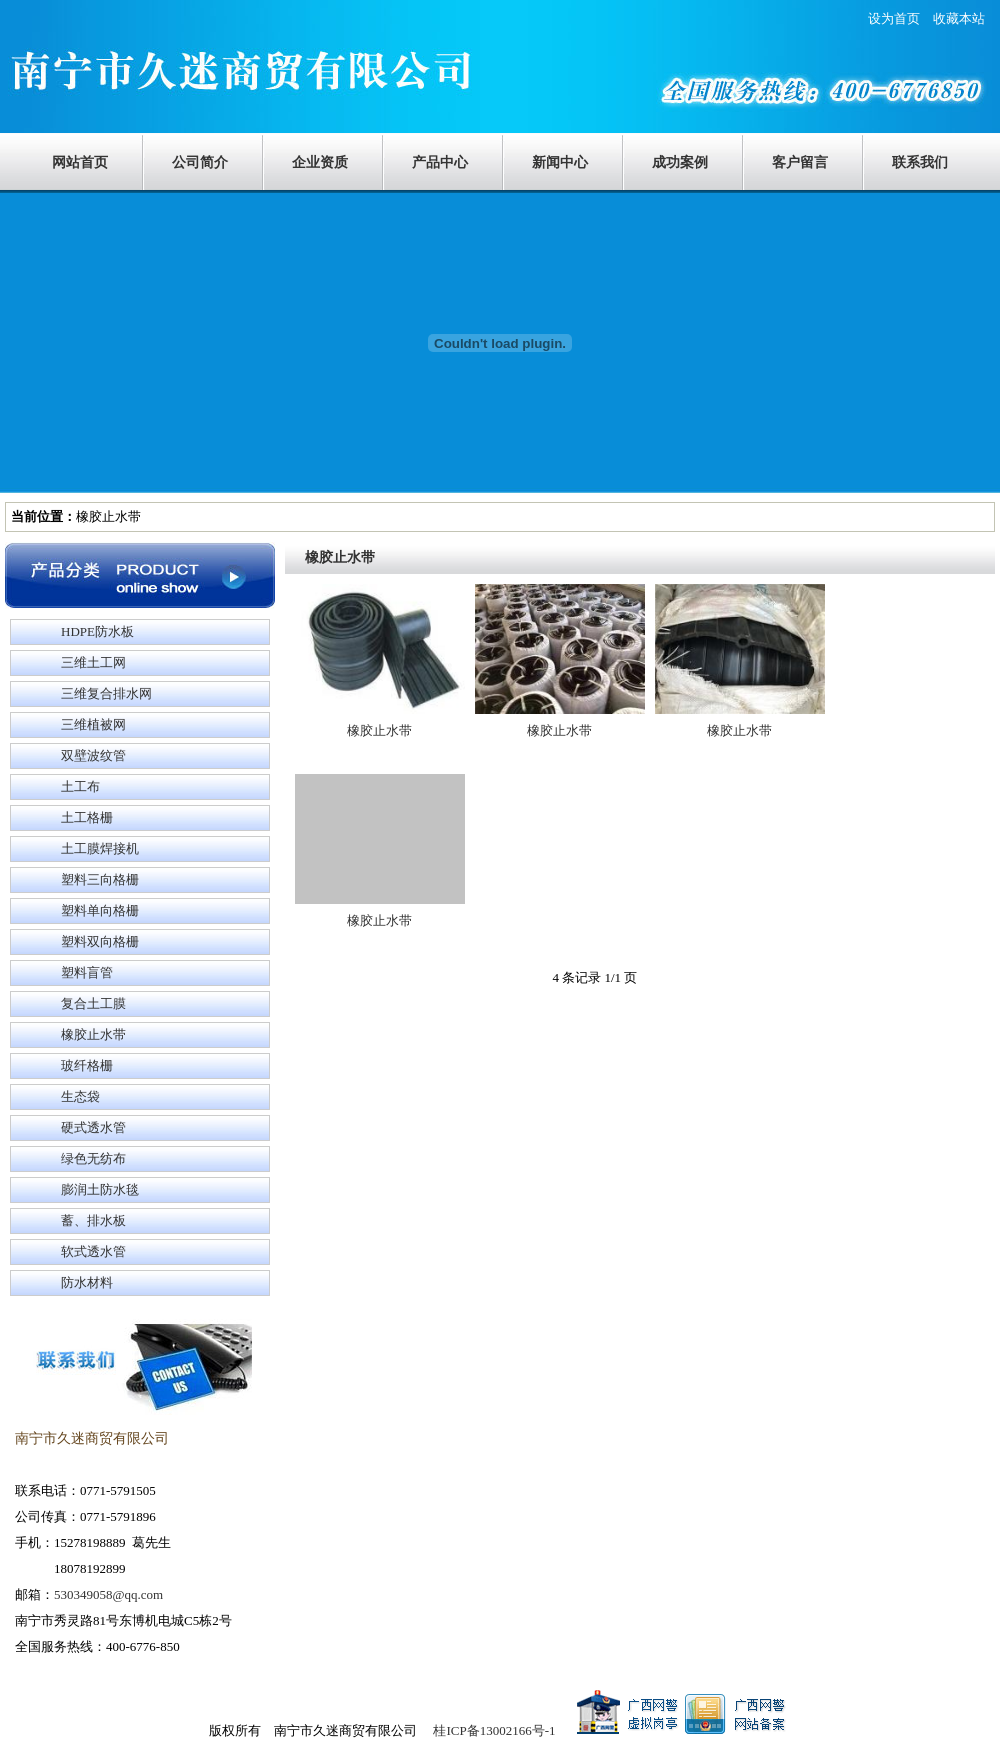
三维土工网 (93, 662)
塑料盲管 (87, 972)
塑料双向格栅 (100, 941)
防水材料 (87, 1282)
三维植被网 (93, 724)
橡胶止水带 (93, 1034)
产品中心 (440, 162)
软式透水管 (93, 1251)
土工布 (80, 786)
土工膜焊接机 (100, 848)
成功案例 (680, 162)
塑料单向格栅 (100, 910)
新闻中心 (560, 162)
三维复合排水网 (106, 693)
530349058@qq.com (108, 1594)
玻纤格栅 (87, 1065)
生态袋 (80, 1096)
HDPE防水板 (97, 631)
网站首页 (80, 162)
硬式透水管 (93, 1127)
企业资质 (320, 162)
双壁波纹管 (93, 755)
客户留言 (800, 162)
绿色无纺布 (93, 1158)
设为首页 (900, 18)
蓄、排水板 (93, 1220)
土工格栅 (87, 817)
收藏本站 (959, 18)
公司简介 (200, 162)
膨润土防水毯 (100, 1189)
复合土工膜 (93, 1003)
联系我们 (920, 162)
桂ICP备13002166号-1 (494, 1730)
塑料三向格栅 (100, 879)
